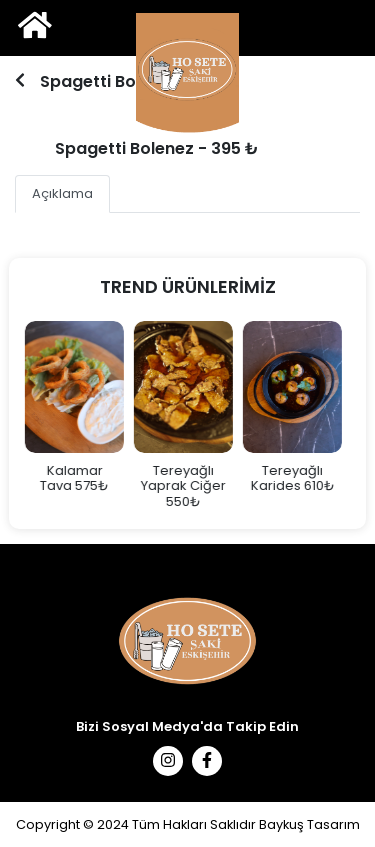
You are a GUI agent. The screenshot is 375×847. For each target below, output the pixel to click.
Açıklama (62, 193)
